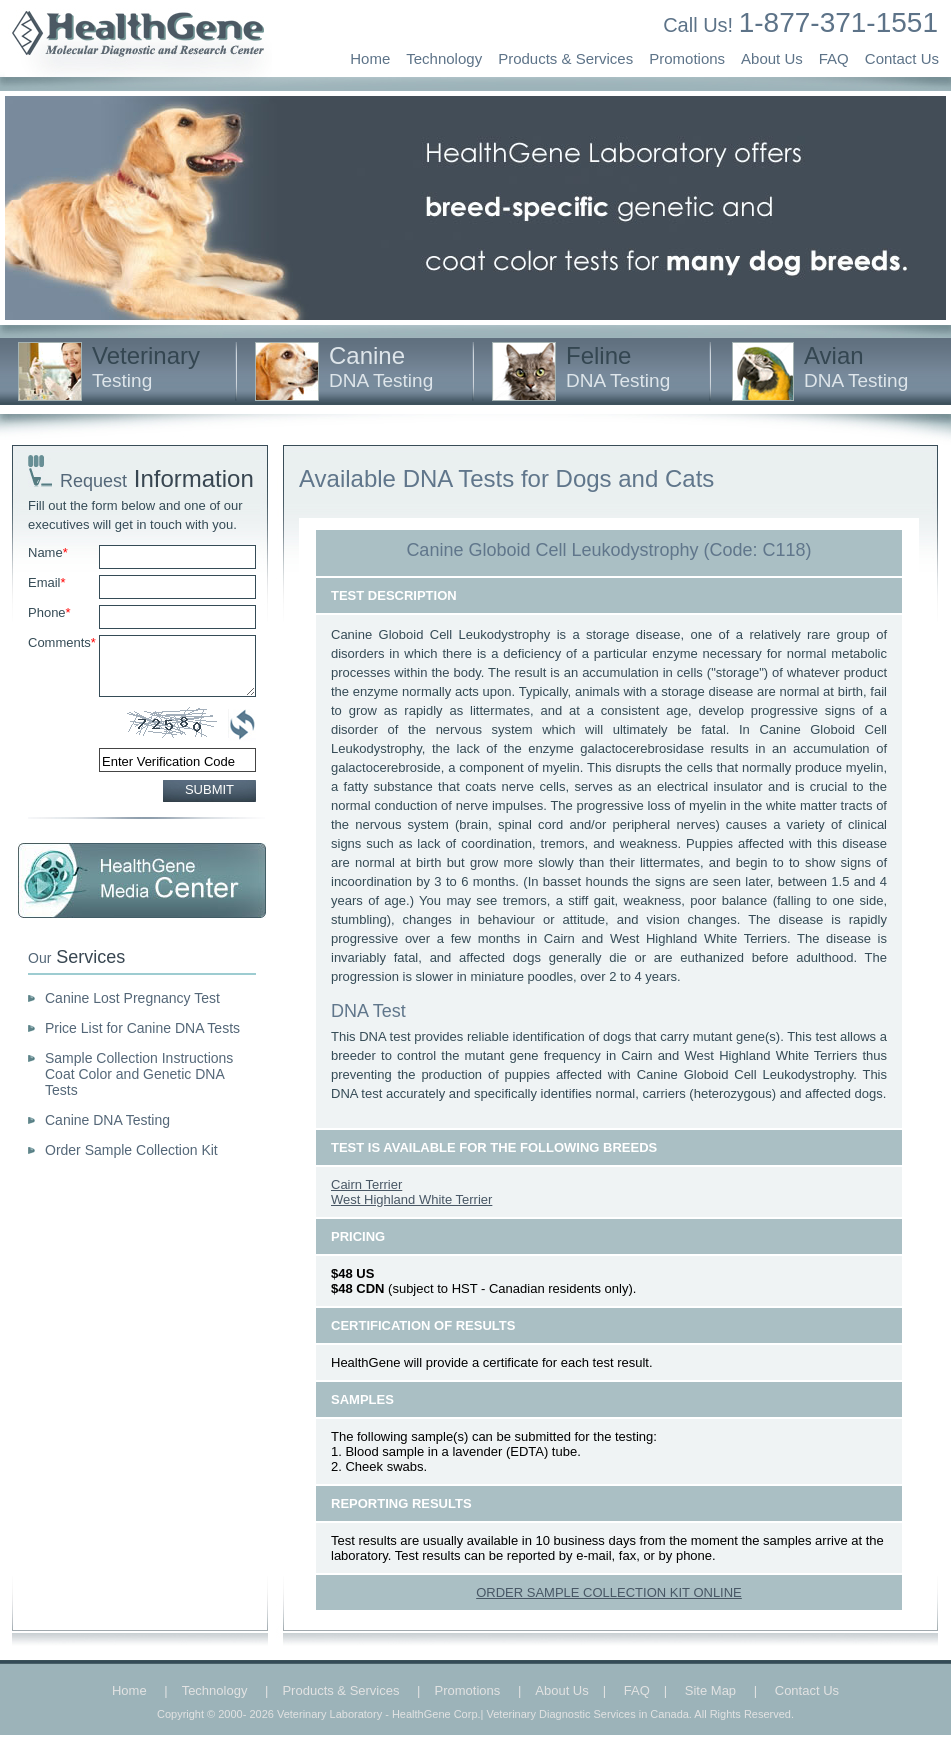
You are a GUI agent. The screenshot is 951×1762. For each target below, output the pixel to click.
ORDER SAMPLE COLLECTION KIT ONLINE (609, 1592)
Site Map (710, 1690)
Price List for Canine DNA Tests (142, 1028)
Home (370, 58)
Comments (62, 642)
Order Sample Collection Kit (131, 1150)
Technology (444, 58)
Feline (618, 366)
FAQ (834, 58)
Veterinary (146, 366)
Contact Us (902, 58)
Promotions (687, 58)
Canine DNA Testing (107, 1120)
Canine (381, 366)
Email (47, 582)
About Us (772, 58)
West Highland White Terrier (411, 1199)
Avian (856, 366)
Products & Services (565, 58)
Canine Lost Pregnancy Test (132, 998)
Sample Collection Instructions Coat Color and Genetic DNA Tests (139, 1074)
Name (48, 552)
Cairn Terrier (366, 1184)
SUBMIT (209, 789)
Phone (49, 612)
